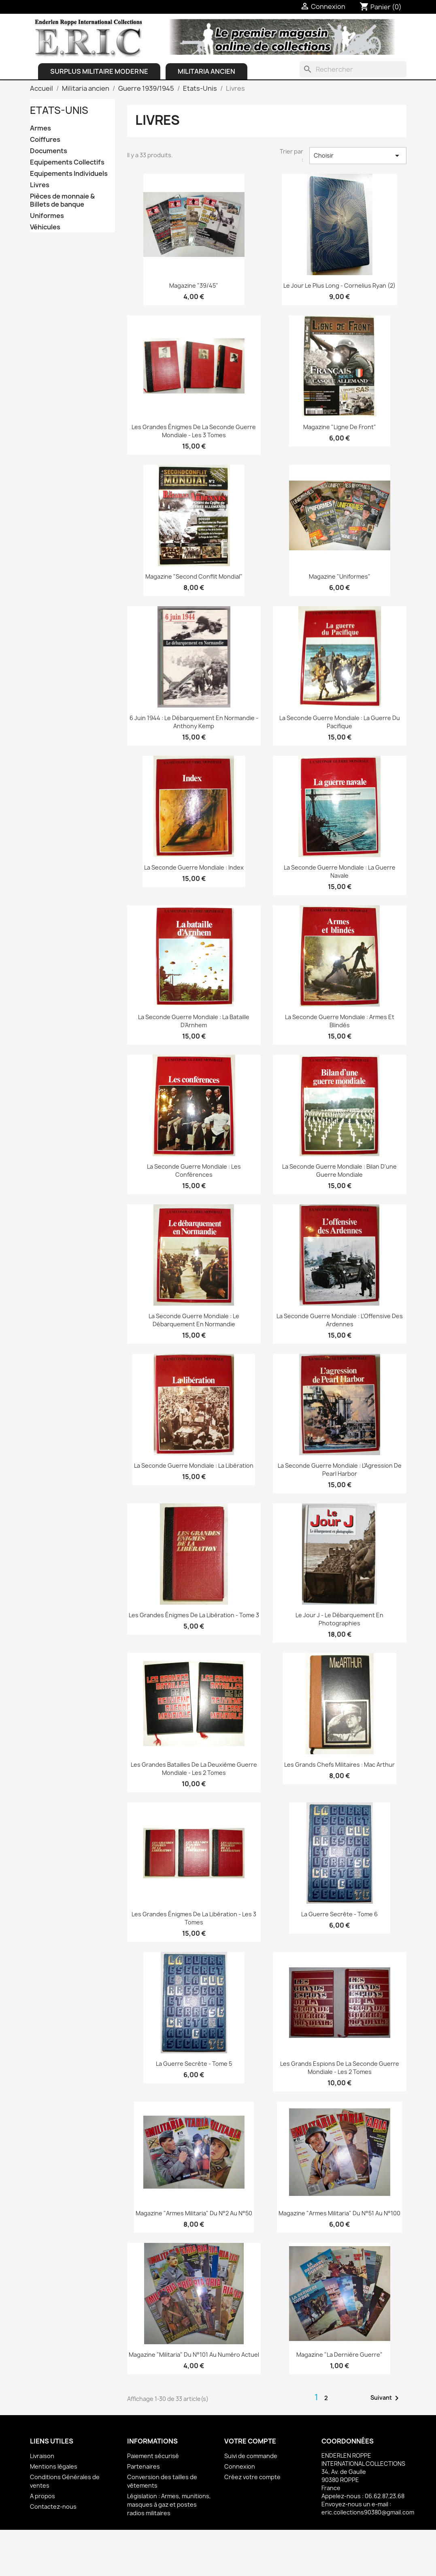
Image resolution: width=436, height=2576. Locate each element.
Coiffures (45, 139)
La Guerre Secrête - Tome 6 (339, 1914)
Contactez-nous (53, 2506)
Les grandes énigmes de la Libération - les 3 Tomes (194, 1918)
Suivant (386, 2398)
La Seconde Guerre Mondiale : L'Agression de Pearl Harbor (340, 1469)
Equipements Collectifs (67, 162)
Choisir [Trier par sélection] (358, 155)
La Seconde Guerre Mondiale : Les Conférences (194, 1170)
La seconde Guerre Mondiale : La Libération (193, 1465)
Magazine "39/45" (193, 285)
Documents (48, 151)
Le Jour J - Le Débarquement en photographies (339, 1619)
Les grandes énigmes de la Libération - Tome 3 (194, 1615)
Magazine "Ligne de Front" (339, 427)
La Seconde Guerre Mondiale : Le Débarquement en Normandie (194, 1320)
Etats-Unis (59, 110)
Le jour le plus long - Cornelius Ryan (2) (339, 285)
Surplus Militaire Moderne (99, 71)
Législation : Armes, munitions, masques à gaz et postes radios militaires (169, 2504)
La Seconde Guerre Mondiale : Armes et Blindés (339, 1021)
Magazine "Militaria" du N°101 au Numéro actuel (194, 2354)
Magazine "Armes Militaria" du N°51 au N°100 (339, 2213)
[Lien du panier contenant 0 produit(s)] (380, 6)
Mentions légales (53, 2466)
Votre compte (250, 2441)
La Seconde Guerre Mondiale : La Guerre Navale (340, 871)
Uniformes (47, 216)
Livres (39, 185)
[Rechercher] (353, 69)
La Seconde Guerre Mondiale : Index (194, 867)
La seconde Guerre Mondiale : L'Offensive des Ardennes (339, 1320)
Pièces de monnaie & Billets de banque (62, 200)
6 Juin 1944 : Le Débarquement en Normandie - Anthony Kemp (194, 722)
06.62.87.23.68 (384, 2496)
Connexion (239, 2466)
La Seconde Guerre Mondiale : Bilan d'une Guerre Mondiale (339, 1170)
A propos (42, 2496)
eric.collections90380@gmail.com (367, 2512)
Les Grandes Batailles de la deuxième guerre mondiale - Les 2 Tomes (194, 1768)
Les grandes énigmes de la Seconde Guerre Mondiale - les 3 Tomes (194, 431)
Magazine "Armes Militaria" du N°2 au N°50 (194, 2213)
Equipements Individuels (69, 173)
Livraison (42, 2456)
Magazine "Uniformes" (339, 576)
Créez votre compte (252, 2477)
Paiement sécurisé (153, 2456)
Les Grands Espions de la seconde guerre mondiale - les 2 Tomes (339, 2068)
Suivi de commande (250, 2456)
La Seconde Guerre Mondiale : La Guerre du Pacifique (339, 722)
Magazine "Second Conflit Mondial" (193, 576)
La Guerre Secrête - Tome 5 (194, 2063)
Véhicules (45, 227)
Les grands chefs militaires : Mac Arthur (339, 1764)
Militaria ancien (206, 71)
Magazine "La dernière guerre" (339, 2354)
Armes (40, 128)
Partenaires (143, 2466)
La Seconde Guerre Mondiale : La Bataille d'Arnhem (193, 1021)
